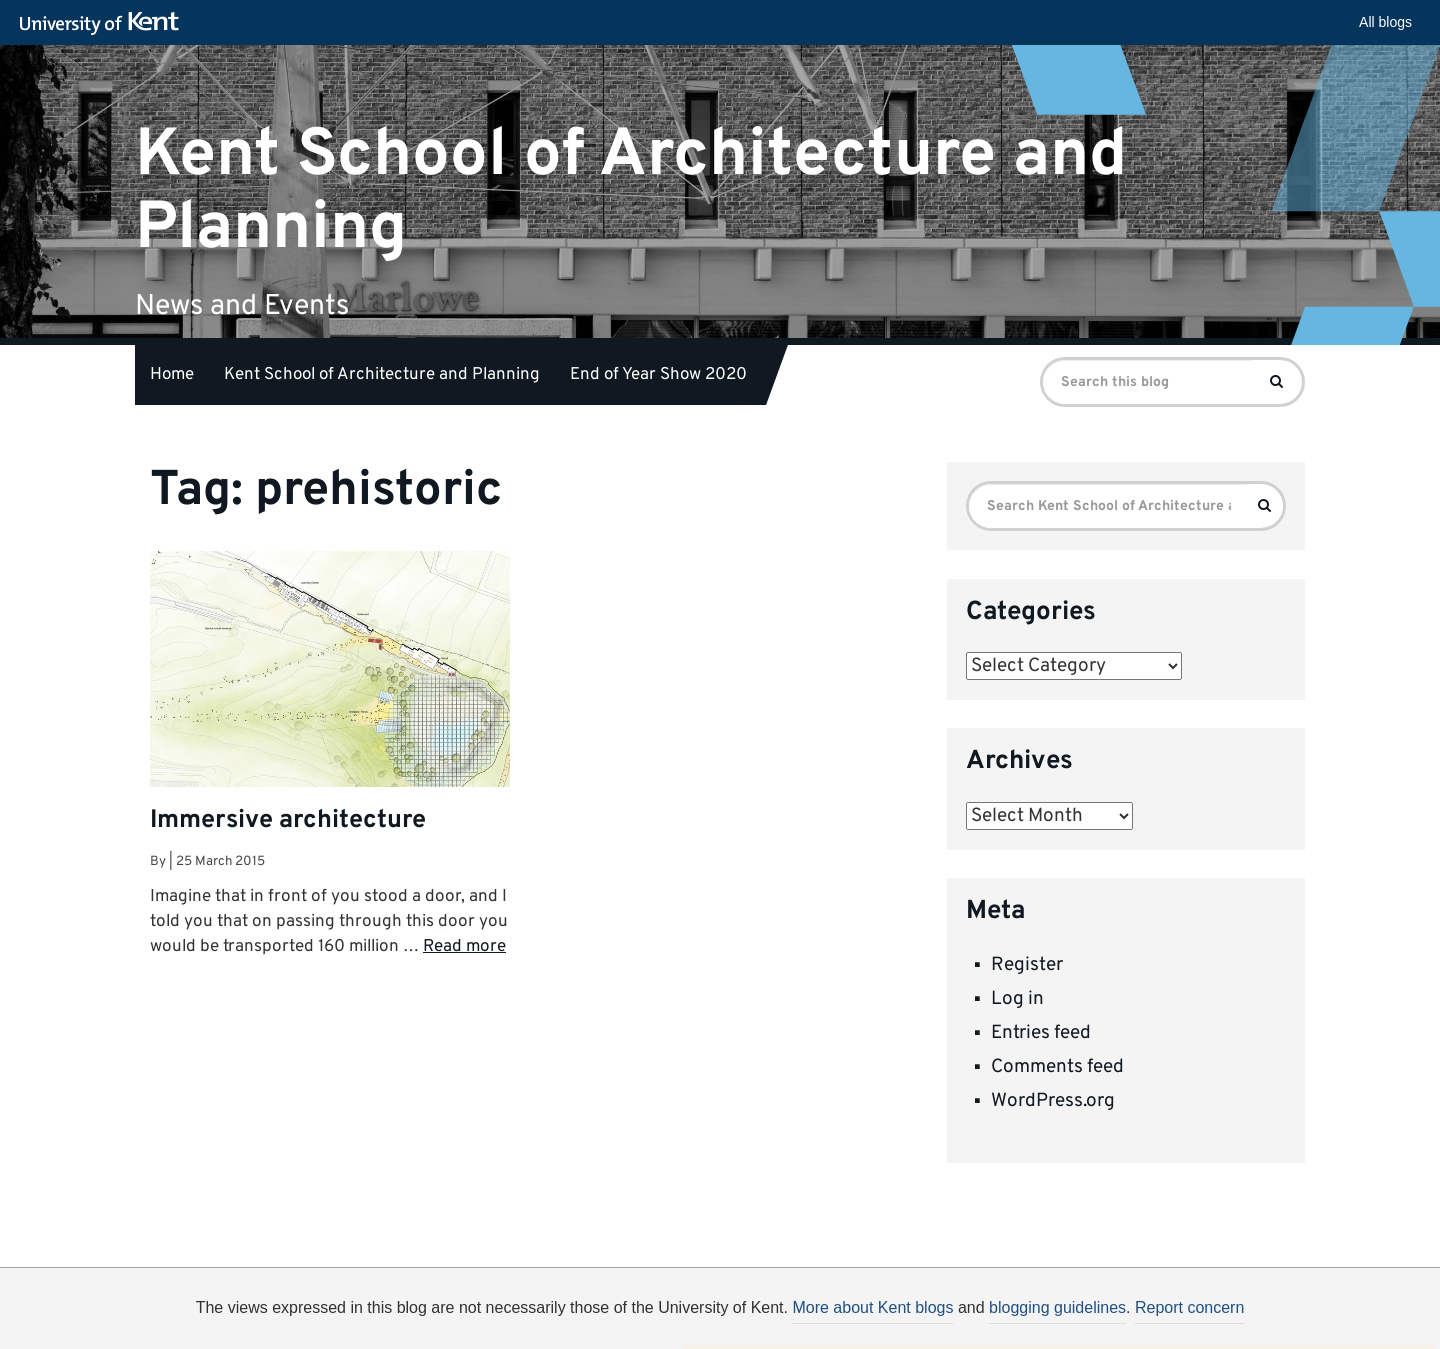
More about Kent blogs (872, 1307)
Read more (464, 947)
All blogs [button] (1385, 22)
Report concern (1189, 1307)
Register (1027, 965)
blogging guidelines (1057, 1307)
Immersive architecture (288, 821)
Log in (1017, 999)
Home (172, 375)
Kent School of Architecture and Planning (631, 191)
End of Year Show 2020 (658, 375)
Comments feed (1057, 1067)
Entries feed (1041, 1033)
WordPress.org (1053, 1101)
